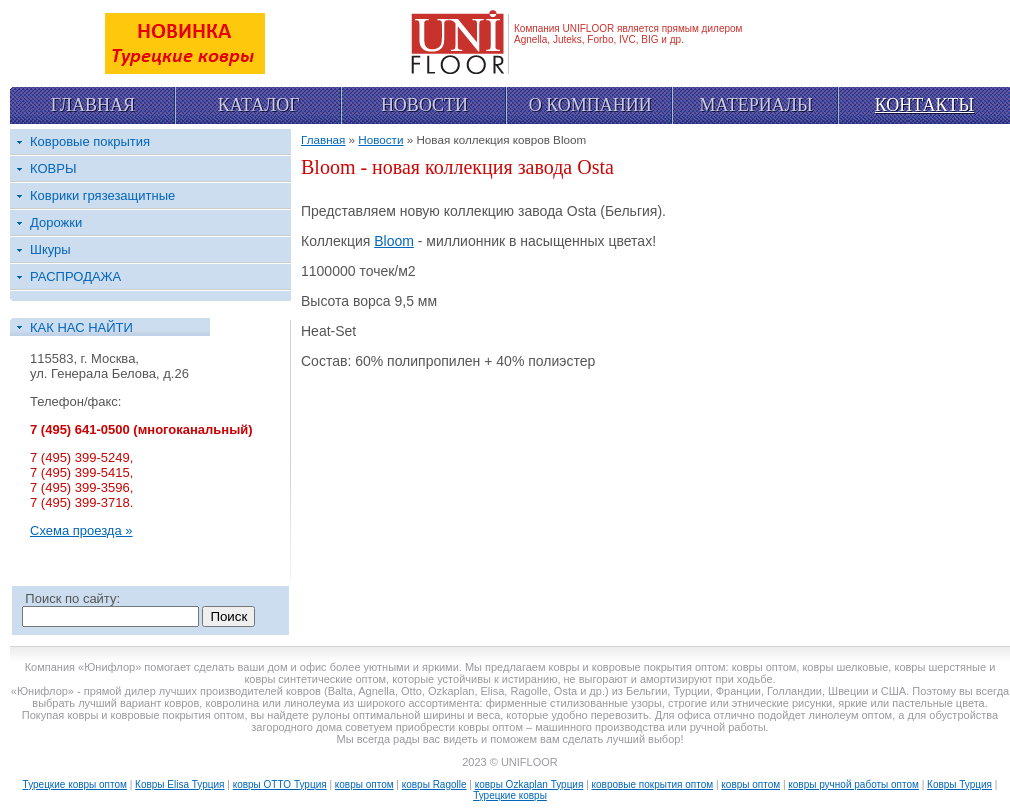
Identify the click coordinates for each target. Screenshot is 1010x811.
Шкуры (50, 249)
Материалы (755, 105)
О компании (590, 105)
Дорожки (56, 222)
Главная (93, 105)
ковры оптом (364, 784)
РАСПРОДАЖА (75, 276)
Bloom (394, 241)
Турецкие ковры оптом (75, 784)
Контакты (924, 105)
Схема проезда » (81, 530)
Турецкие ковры (510, 795)
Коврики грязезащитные (102, 195)
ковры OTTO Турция (280, 784)
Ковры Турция (959, 784)
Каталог (259, 105)
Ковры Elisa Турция (179, 784)
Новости (424, 105)
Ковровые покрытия (90, 141)
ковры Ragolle (434, 784)
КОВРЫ (53, 168)
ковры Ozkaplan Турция (529, 784)
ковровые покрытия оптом (653, 784)
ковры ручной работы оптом (853, 784)
